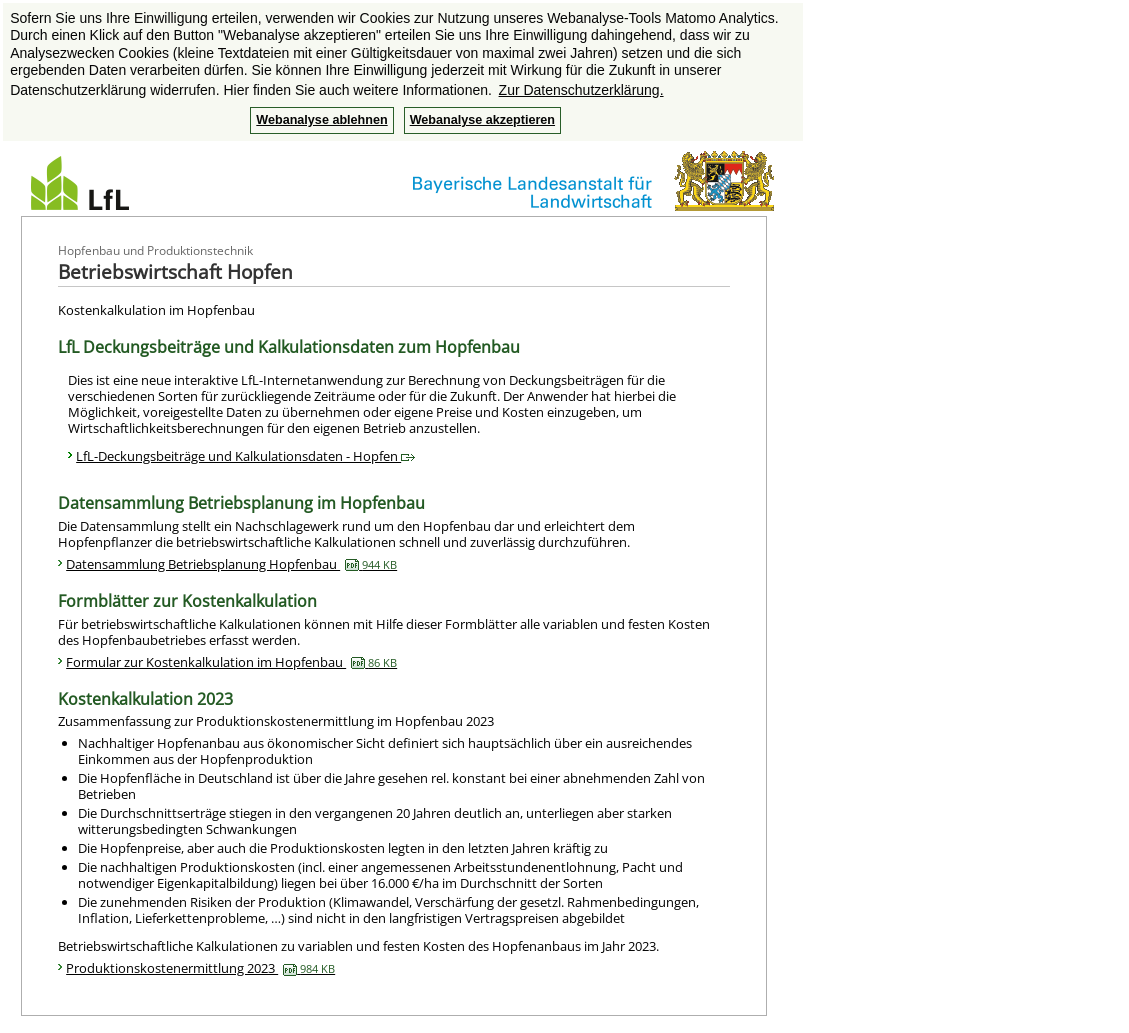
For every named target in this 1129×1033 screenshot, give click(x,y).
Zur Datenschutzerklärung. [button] (581, 90)
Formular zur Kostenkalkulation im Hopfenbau (231, 662)
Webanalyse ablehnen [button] (321, 120)
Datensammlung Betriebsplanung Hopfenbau (231, 564)
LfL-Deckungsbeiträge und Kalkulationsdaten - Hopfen (245, 456)
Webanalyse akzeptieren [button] (482, 120)
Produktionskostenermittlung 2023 (200, 968)
